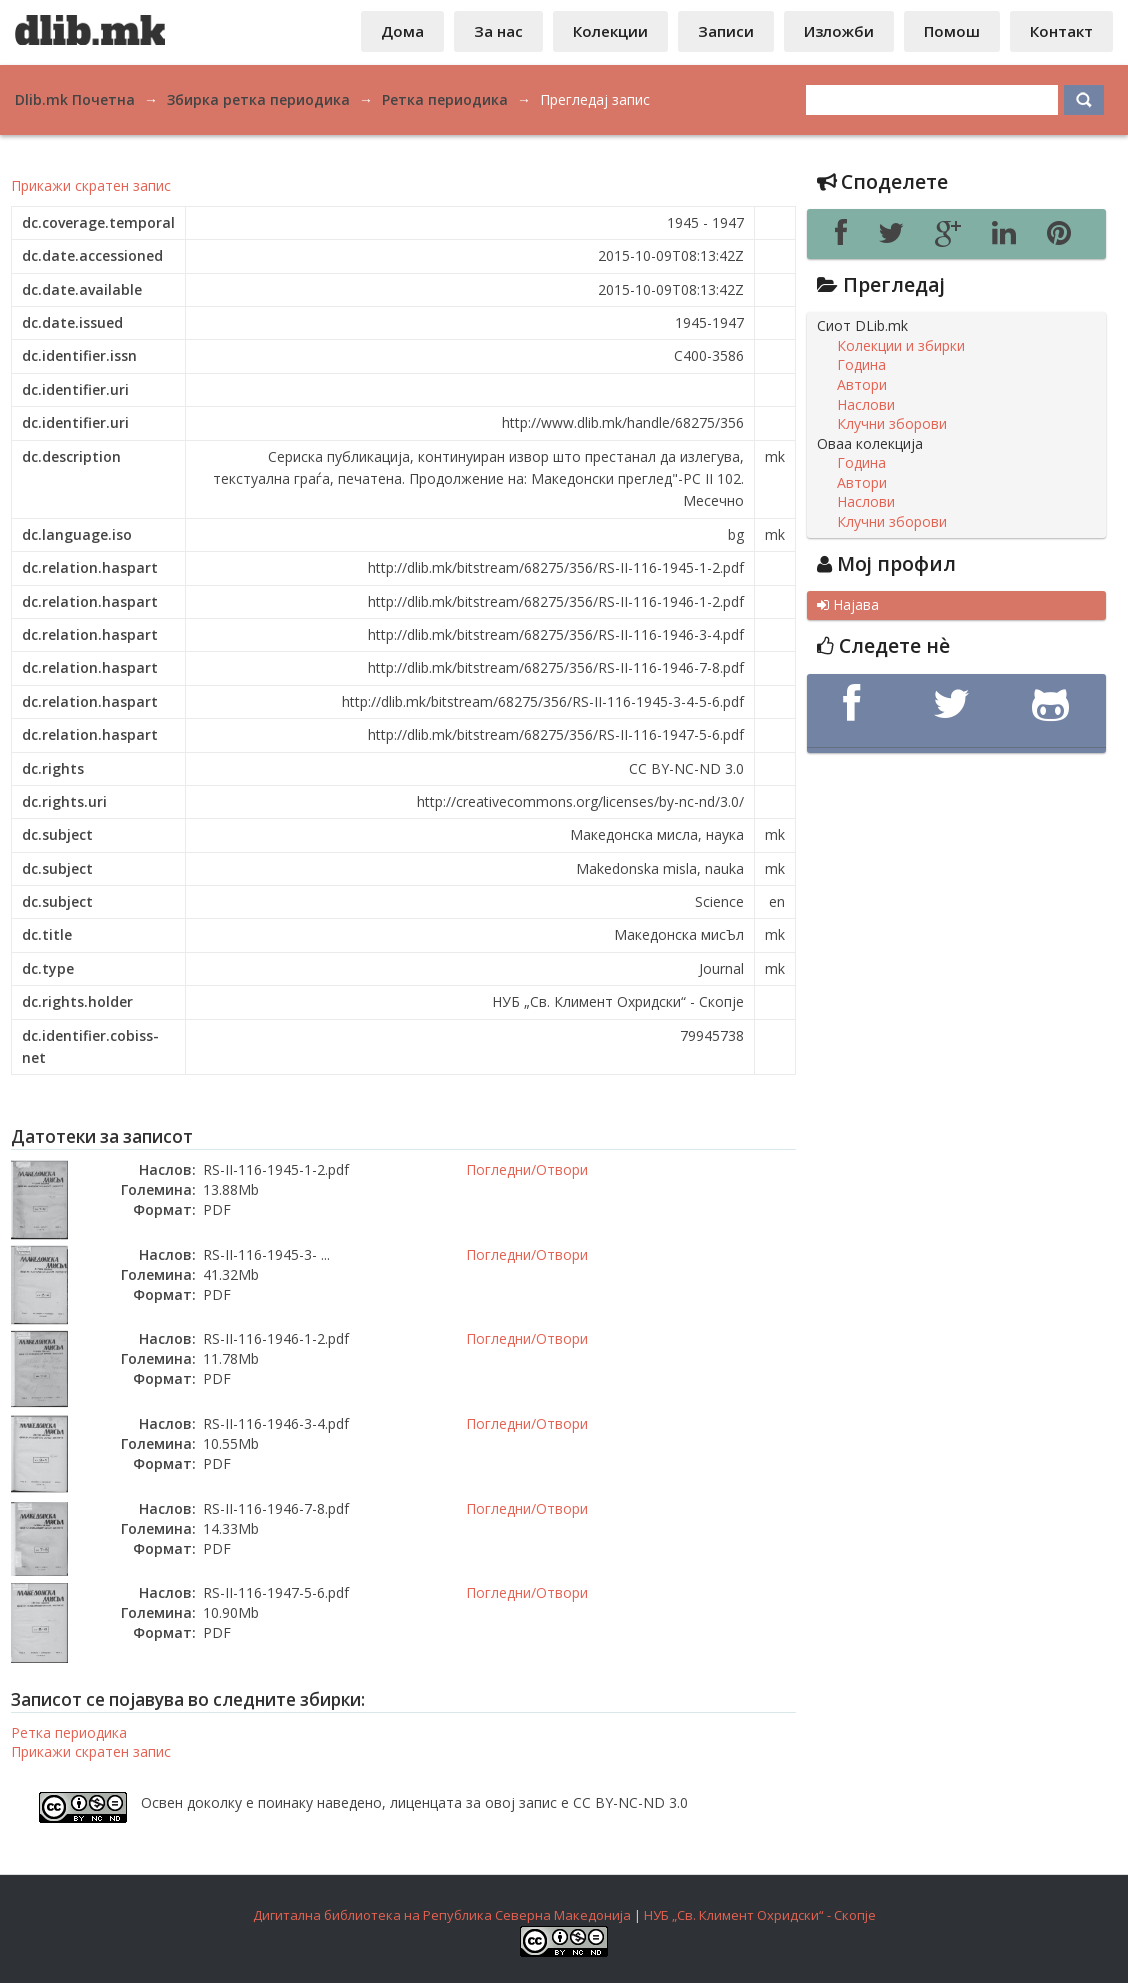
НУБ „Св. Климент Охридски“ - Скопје (760, 1915)
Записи (726, 31)
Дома (402, 31)
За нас (498, 31)
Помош (952, 31)
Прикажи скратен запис (91, 185)
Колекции (610, 31)
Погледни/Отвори (527, 1169)
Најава (848, 605)
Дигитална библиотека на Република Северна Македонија (442, 1915)
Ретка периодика (69, 1732)
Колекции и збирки (901, 346)
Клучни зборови (892, 424)
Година (861, 365)
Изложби (839, 31)
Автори (862, 385)
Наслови (866, 405)
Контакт (1061, 31)
